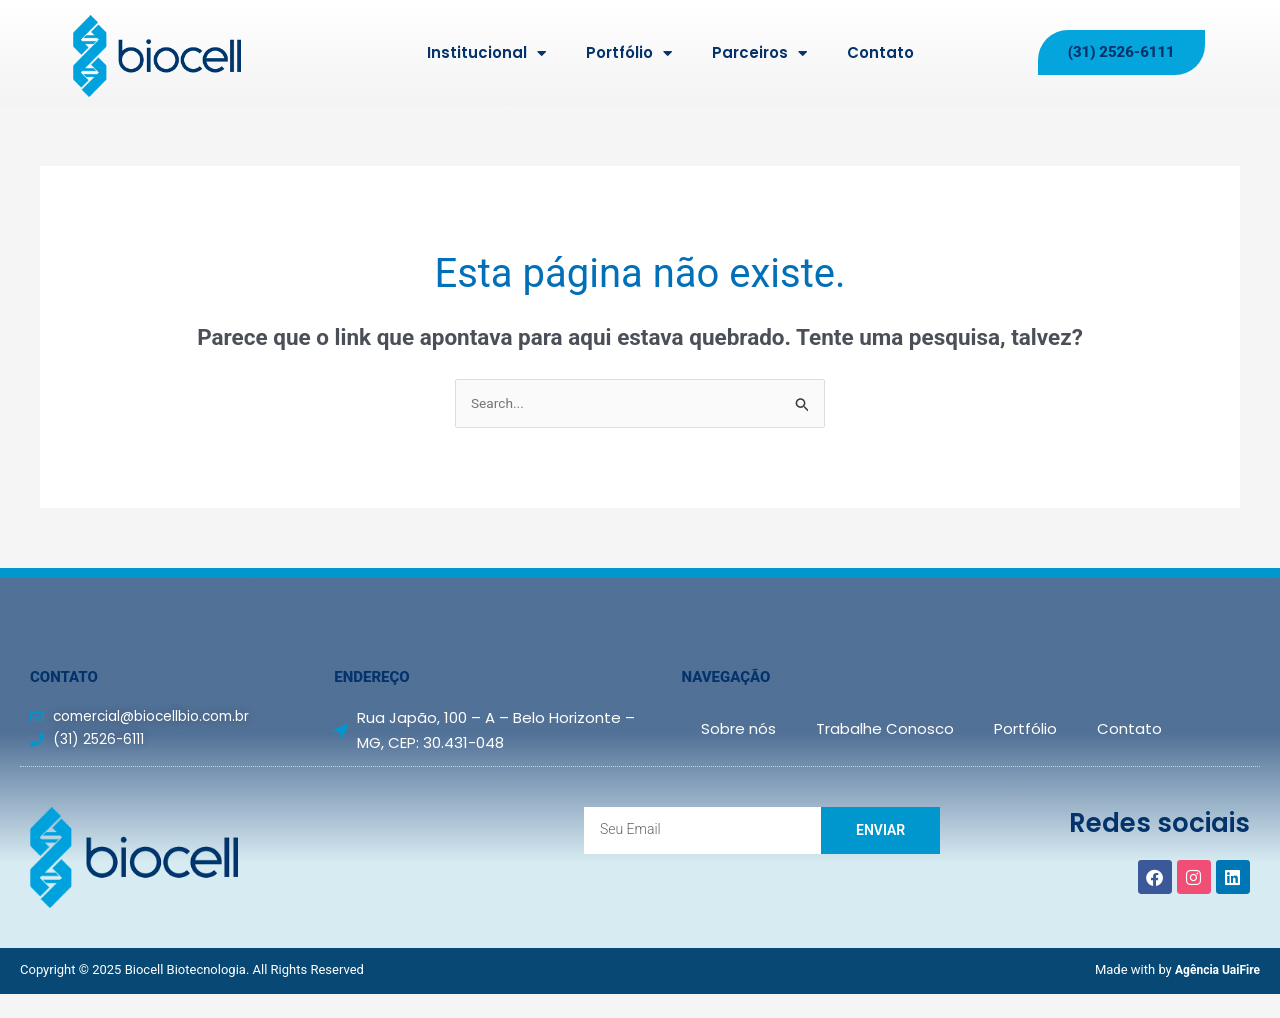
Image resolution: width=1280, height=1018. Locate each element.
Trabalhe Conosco (885, 730)
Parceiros (759, 53)
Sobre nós (738, 730)
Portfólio (629, 53)
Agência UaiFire (1214, 971)
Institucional (486, 53)
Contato (880, 52)
